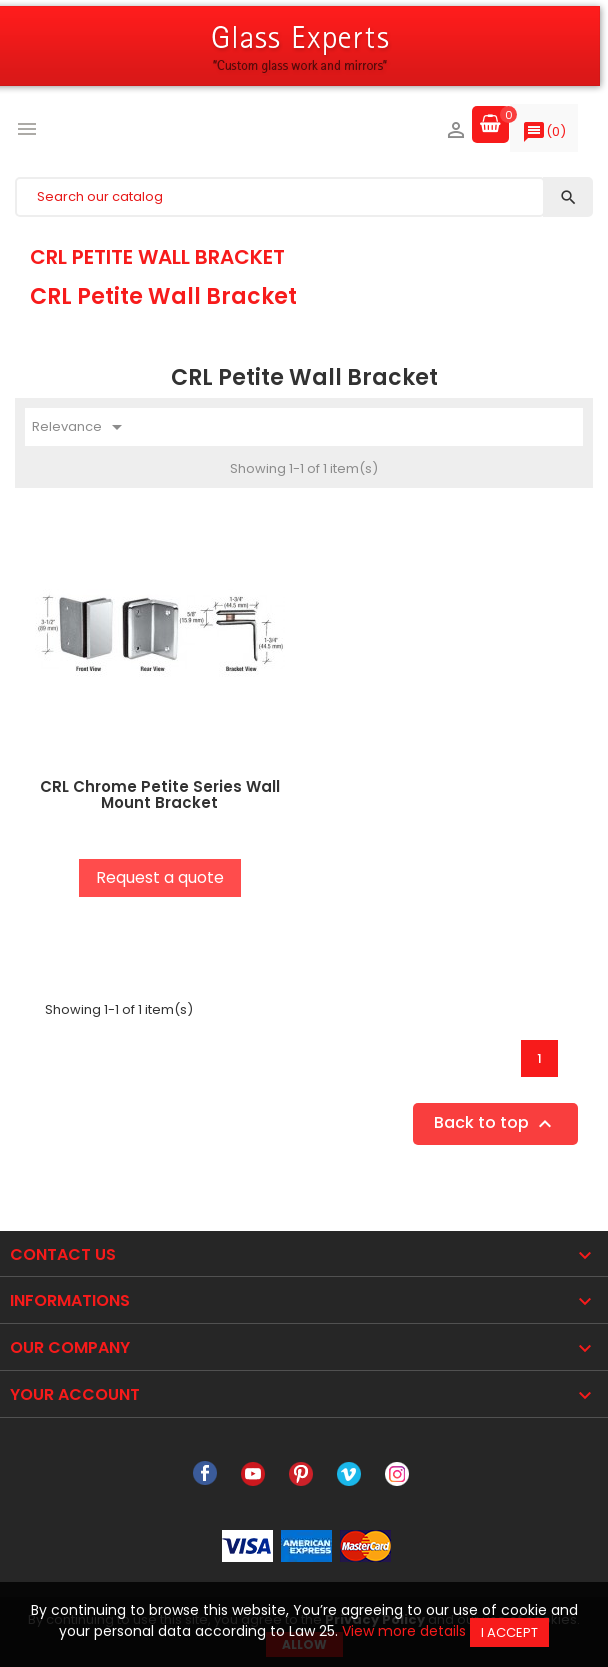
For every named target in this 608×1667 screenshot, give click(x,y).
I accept (509, 1632)
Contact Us (63, 1254)
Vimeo (349, 1474)
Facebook (205, 1474)
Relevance (80, 427)
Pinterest (301, 1474)
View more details (404, 1631)
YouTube (253, 1474)
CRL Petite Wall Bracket (157, 257)
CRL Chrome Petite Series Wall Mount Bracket (160, 795)
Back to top (495, 1123)
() (544, 136)
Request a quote (160, 877)
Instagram (397, 1474)
